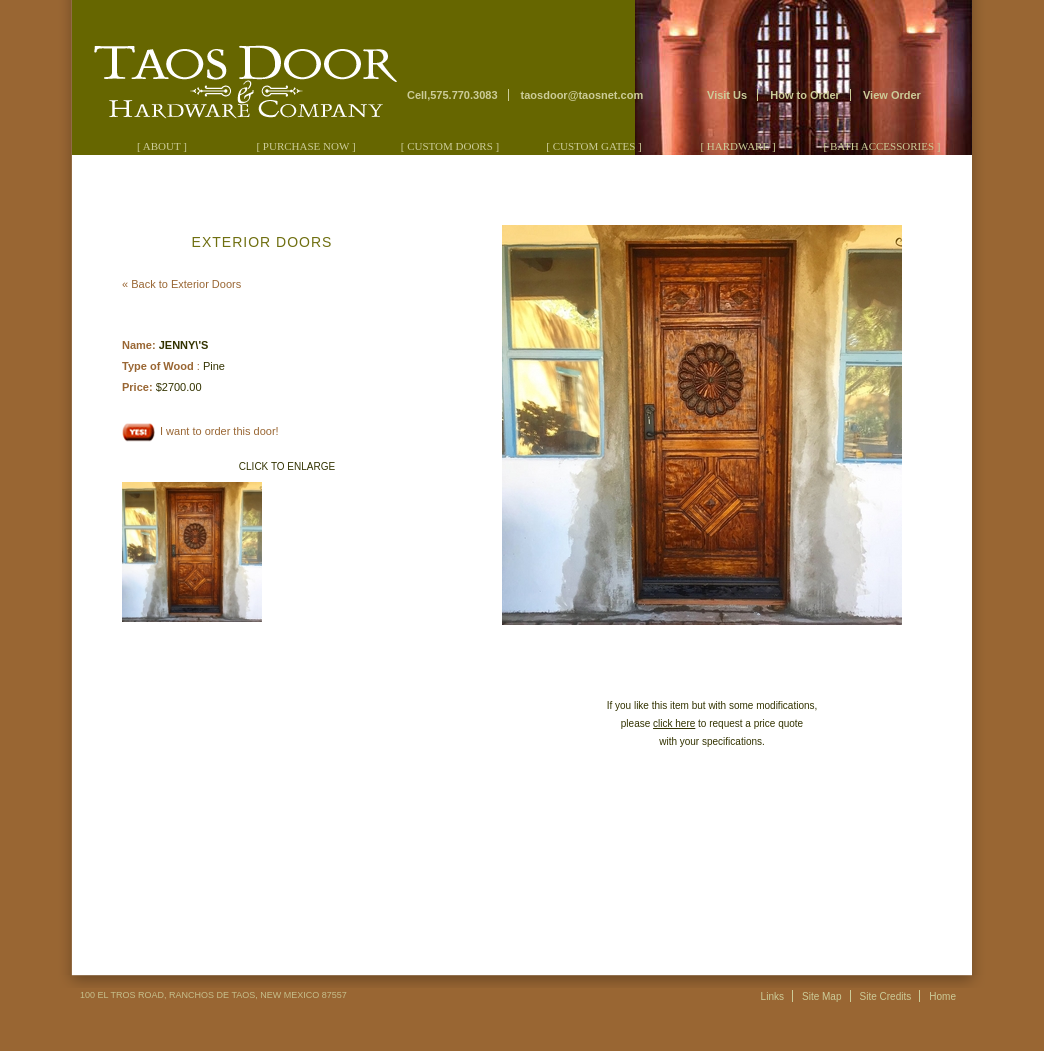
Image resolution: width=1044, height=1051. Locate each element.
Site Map (821, 996)
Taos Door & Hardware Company (238, 70)
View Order (892, 95)
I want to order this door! (200, 431)
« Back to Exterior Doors (181, 284)
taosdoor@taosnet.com (582, 95)
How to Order (805, 95)
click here (674, 723)
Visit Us (727, 95)
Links (772, 996)
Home (942, 996)
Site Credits (886, 996)
